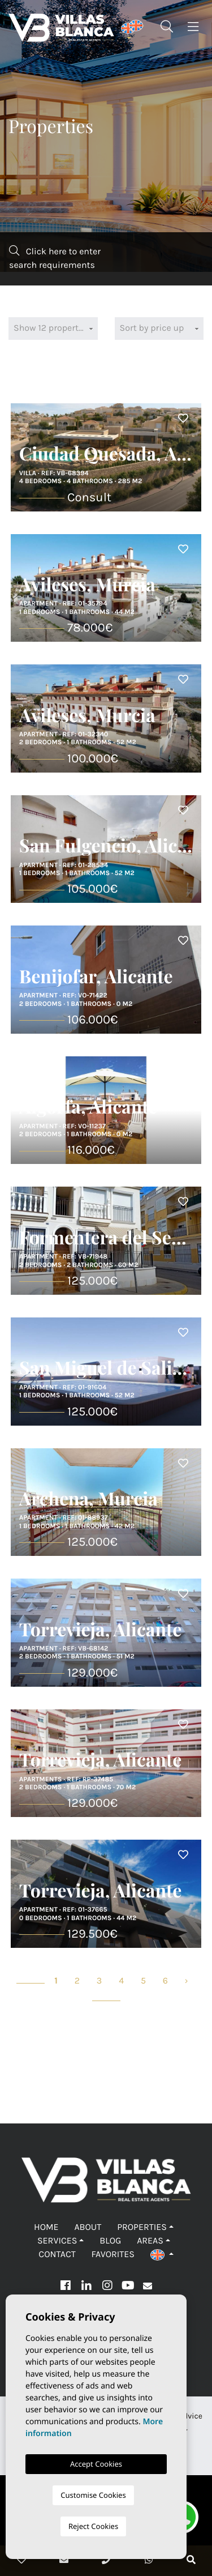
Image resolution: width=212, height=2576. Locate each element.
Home (46, 2227)
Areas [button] (150, 2241)
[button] (162, 2254)
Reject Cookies (93, 2526)
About (87, 2227)
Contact (56, 2254)
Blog (110, 2241)
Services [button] (57, 2241)
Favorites (113, 2254)
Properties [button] (142, 2227)
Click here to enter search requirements (55, 258)
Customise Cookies (93, 2495)
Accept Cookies (96, 2464)
